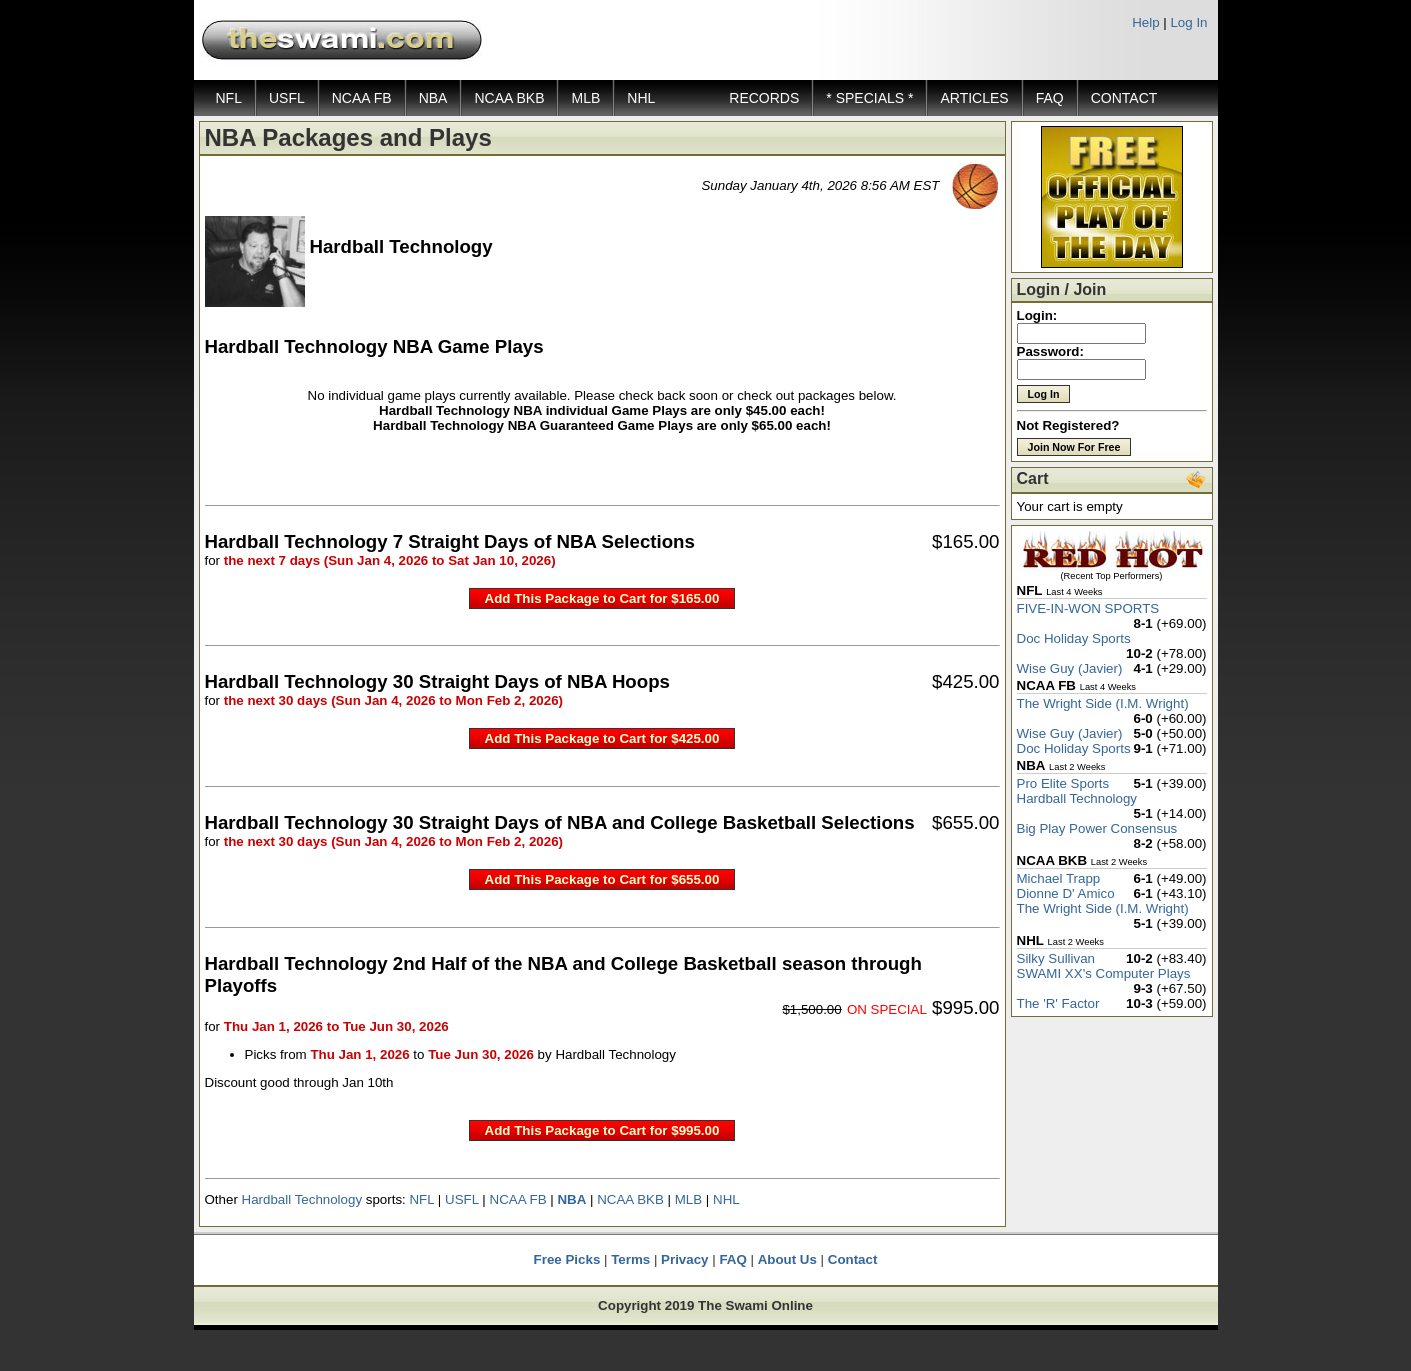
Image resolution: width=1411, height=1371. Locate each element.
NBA (433, 98)
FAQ (1050, 98)
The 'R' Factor (1058, 1003)
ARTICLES (974, 98)
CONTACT (1124, 98)
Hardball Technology (302, 1199)
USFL (287, 98)
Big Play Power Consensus (1097, 828)
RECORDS (764, 98)
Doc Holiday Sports (1074, 638)
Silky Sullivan (1056, 958)
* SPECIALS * (869, 98)
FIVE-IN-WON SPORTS (1088, 608)
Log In (1188, 22)
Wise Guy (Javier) (1070, 668)
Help (1145, 22)
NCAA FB (362, 98)
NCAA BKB (509, 98)
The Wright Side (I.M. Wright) (1103, 703)
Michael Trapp (1059, 878)
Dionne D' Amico (1066, 893)
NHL (641, 98)
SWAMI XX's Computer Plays (1104, 973)
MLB (585, 98)
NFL (229, 98)
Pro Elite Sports (1063, 783)
